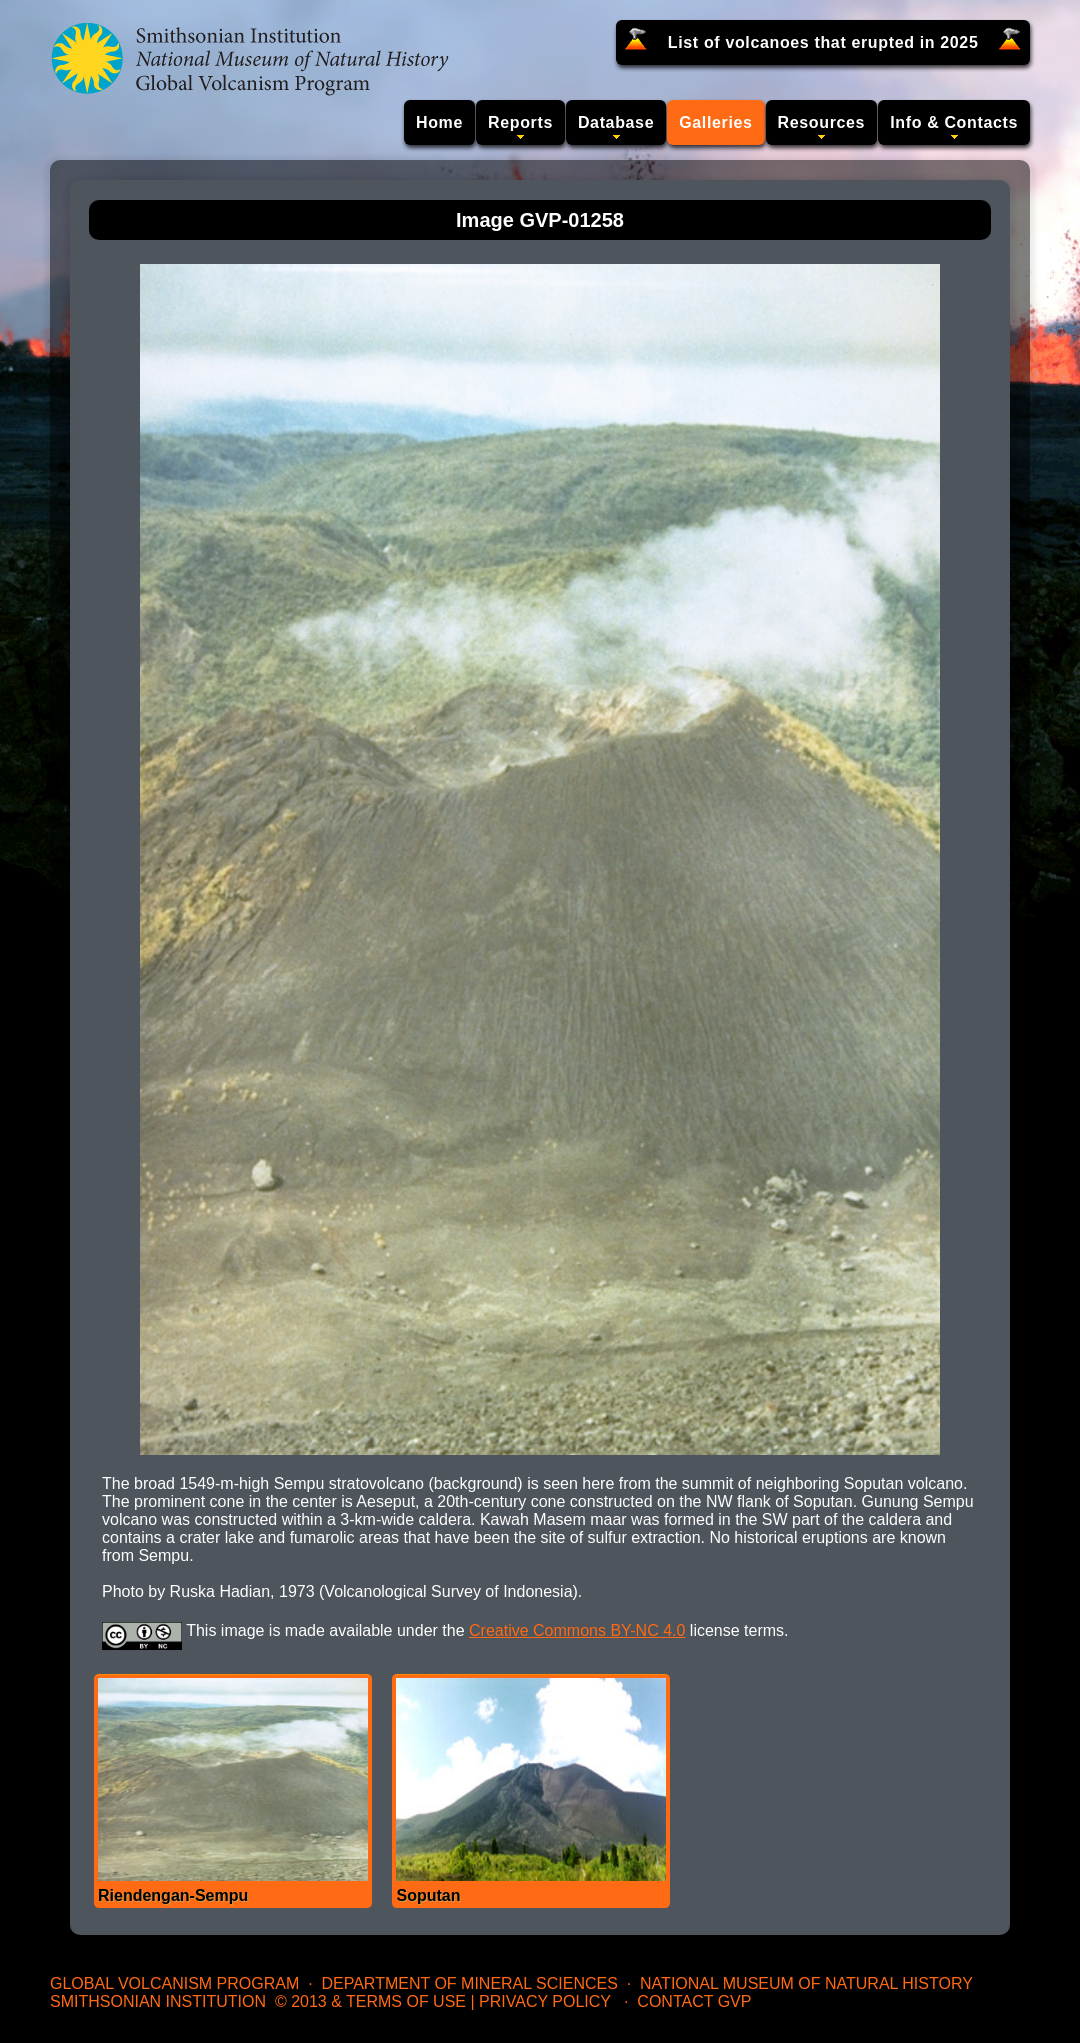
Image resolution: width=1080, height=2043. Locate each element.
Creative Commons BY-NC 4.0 (577, 1630)
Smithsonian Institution (158, 2001)
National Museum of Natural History (806, 1983)
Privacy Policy (545, 2001)
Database (616, 122)
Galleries (715, 122)
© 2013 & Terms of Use (370, 2001)
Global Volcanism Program (174, 1983)
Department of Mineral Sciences (469, 1983)
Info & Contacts (954, 122)
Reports (520, 122)
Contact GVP (694, 2001)
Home (439, 122)
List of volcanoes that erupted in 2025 (823, 42)
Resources (822, 122)
